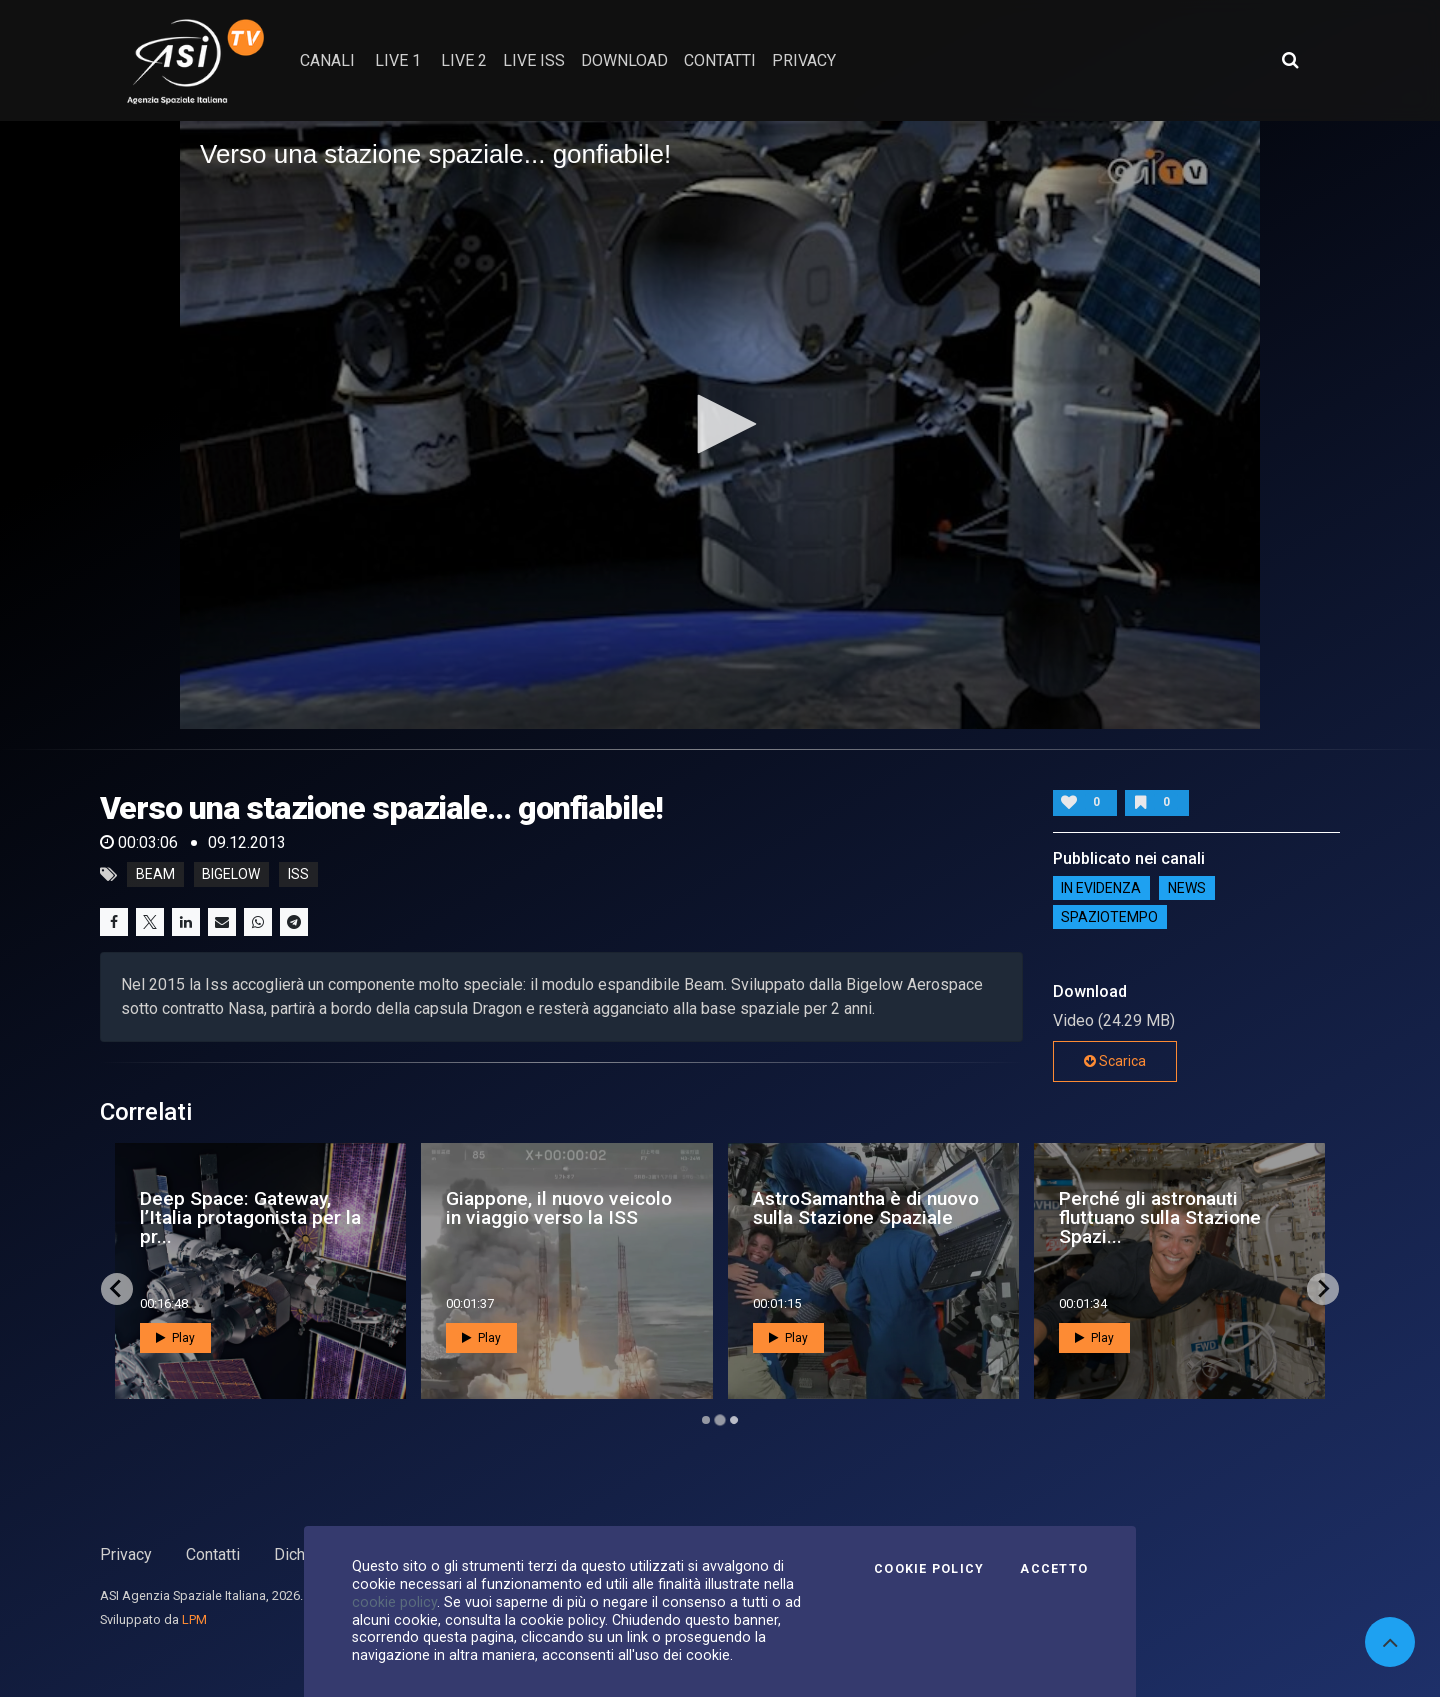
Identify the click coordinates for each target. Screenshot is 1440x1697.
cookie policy (394, 1602)
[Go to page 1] (705, 1419)
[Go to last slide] (117, 1289)
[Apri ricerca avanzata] (1290, 60)
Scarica (1115, 1061)
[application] (720, 425)
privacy (804, 60)
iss (298, 875)
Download (624, 60)
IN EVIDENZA (1101, 888)
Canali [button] (327, 60)
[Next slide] (1323, 1289)
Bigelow (231, 875)
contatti (720, 60)
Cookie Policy (929, 1569)
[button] (720, 424)
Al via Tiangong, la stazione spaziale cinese (1176, 1208)
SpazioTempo (1109, 917)
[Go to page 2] (720, 1420)
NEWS (1187, 888)
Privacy (126, 1554)
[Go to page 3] (734, 1420)
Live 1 (398, 60)
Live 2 (464, 60)
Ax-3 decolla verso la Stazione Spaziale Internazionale (844, 1217)
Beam (155, 875)
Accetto (1054, 1569)
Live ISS (534, 60)
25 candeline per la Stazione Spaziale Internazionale (528, 1217)
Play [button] (175, 1338)
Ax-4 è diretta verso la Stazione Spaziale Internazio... (236, 1217)
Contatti (213, 1554)
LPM (194, 1619)
